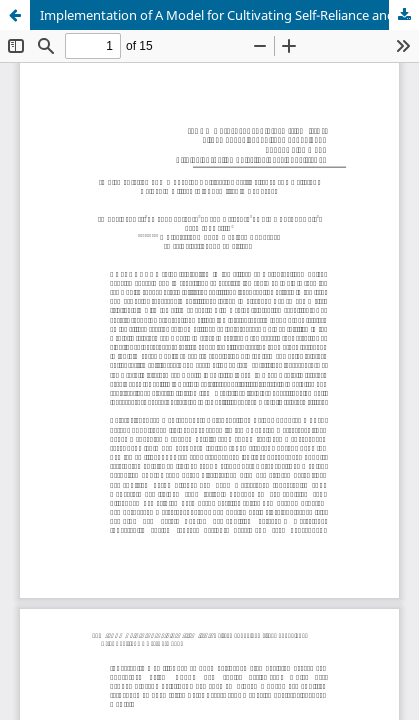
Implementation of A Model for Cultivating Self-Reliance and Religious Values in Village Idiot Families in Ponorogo (229, 15)
